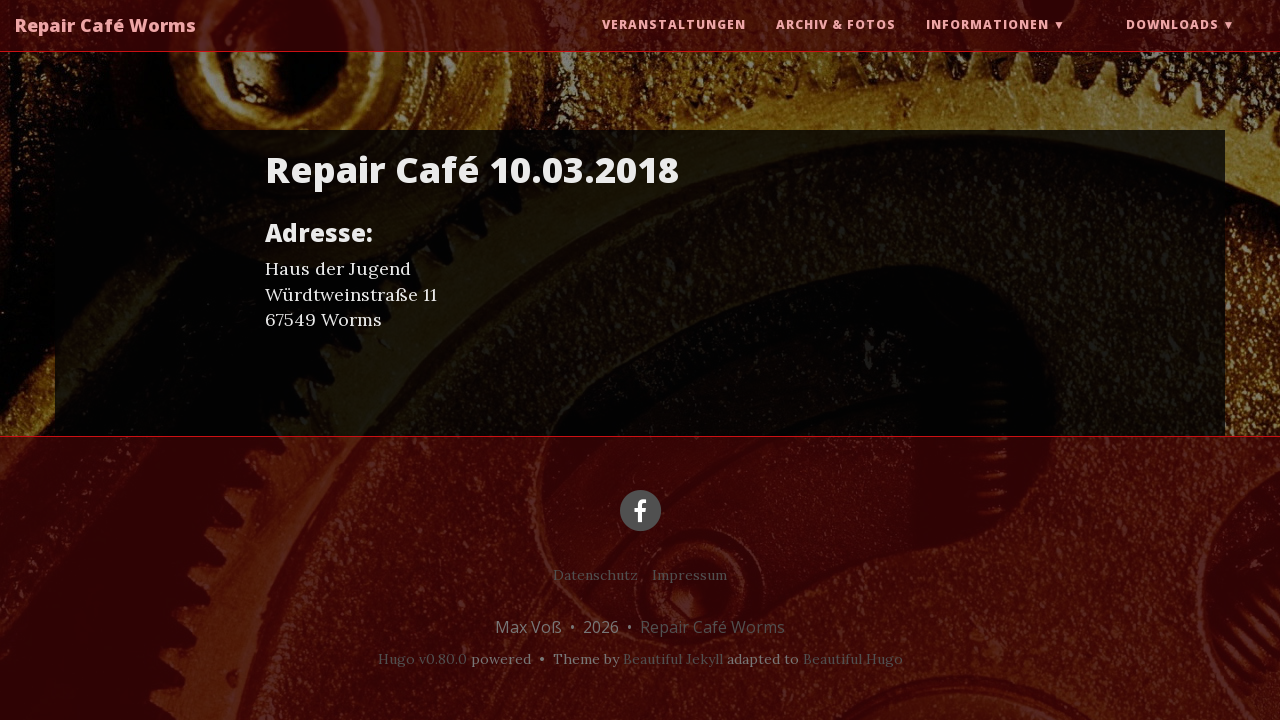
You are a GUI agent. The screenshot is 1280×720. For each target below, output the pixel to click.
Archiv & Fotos (836, 44)
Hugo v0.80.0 (422, 659)
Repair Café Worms (105, 45)
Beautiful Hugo (853, 659)
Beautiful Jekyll (673, 659)
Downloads (1172, 44)
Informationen (987, 44)
